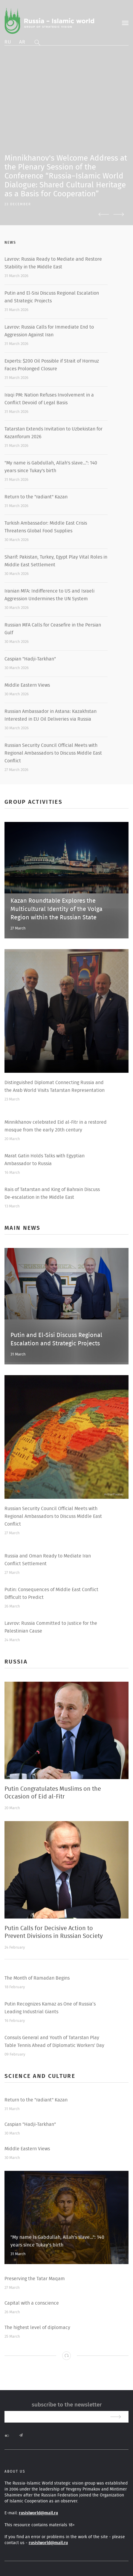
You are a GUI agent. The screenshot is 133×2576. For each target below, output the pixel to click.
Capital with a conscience (31, 2303)
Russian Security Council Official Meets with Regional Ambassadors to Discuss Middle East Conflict (53, 753)
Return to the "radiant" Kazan (36, 497)
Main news (22, 1228)
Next (118, 214)
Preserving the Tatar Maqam (34, 2278)
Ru (8, 42)
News (10, 242)
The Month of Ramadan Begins (37, 1978)
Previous (103, 214)
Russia (15, 1662)
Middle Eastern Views (27, 685)
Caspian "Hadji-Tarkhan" (30, 659)
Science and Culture (39, 2076)
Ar (22, 42)
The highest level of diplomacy (37, 2327)
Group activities (33, 802)
